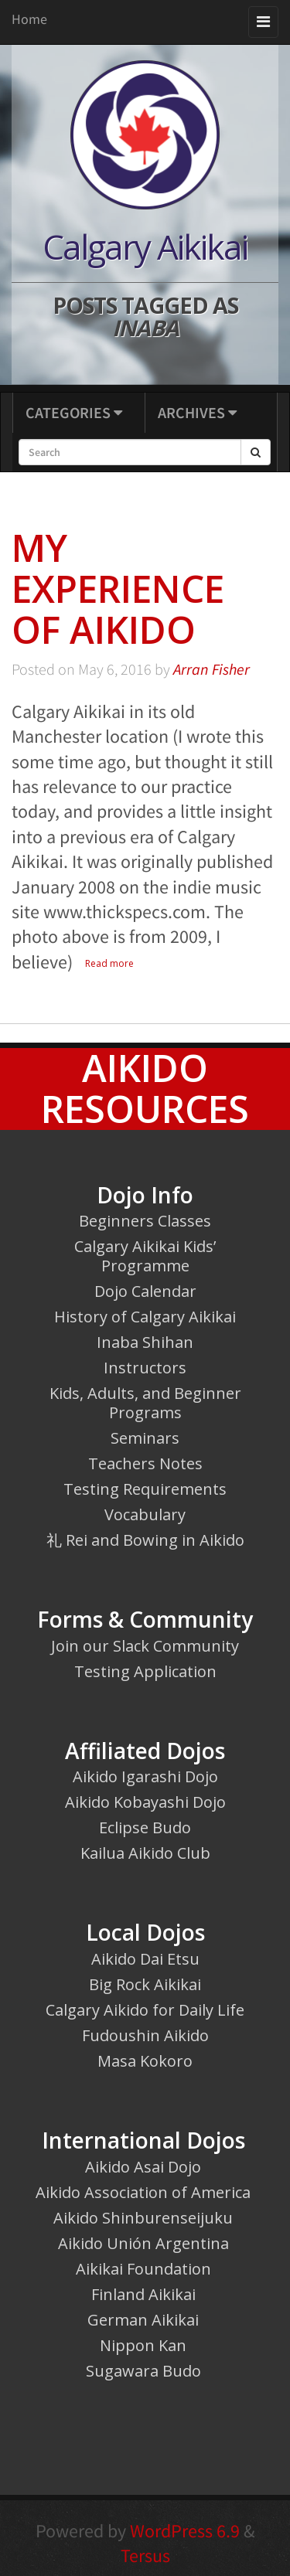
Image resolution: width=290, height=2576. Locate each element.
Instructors (145, 1367)
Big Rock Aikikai (145, 1984)
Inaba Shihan (145, 1342)
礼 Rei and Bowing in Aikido (145, 1540)
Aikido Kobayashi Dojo (145, 1802)
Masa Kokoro (145, 2060)
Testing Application (145, 1671)
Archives (197, 412)
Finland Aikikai (143, 2294)
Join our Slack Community (145, 1645)
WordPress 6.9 (185, 2531)
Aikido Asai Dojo (143, 2166)
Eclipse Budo (145, 1827)
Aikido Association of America (143, 2192)
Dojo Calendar (145, 1291)
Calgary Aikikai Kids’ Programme (145, 1256)
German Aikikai (143, 2319)
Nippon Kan (143, 2345)
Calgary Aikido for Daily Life (145, 2009)
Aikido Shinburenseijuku (143, 2217)
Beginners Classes (145, 1220)
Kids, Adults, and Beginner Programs (145, 1403)
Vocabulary (145, 1514)
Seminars (145, 1438)
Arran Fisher (211, 669)
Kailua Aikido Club (145, 1853)
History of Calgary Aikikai (145, 1316)
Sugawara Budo (143, 2370)
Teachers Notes (145, 1463)
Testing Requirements (145, 1489)
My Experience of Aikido (118, 588)
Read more (109, 963)
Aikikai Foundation (143, 2268)
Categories (74, 412)
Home (29, 19)
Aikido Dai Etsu (145, 1958)
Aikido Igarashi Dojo (145, 1776)
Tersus (145, 2555)
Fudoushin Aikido (145, 2035)
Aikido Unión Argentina (143, 2243)
